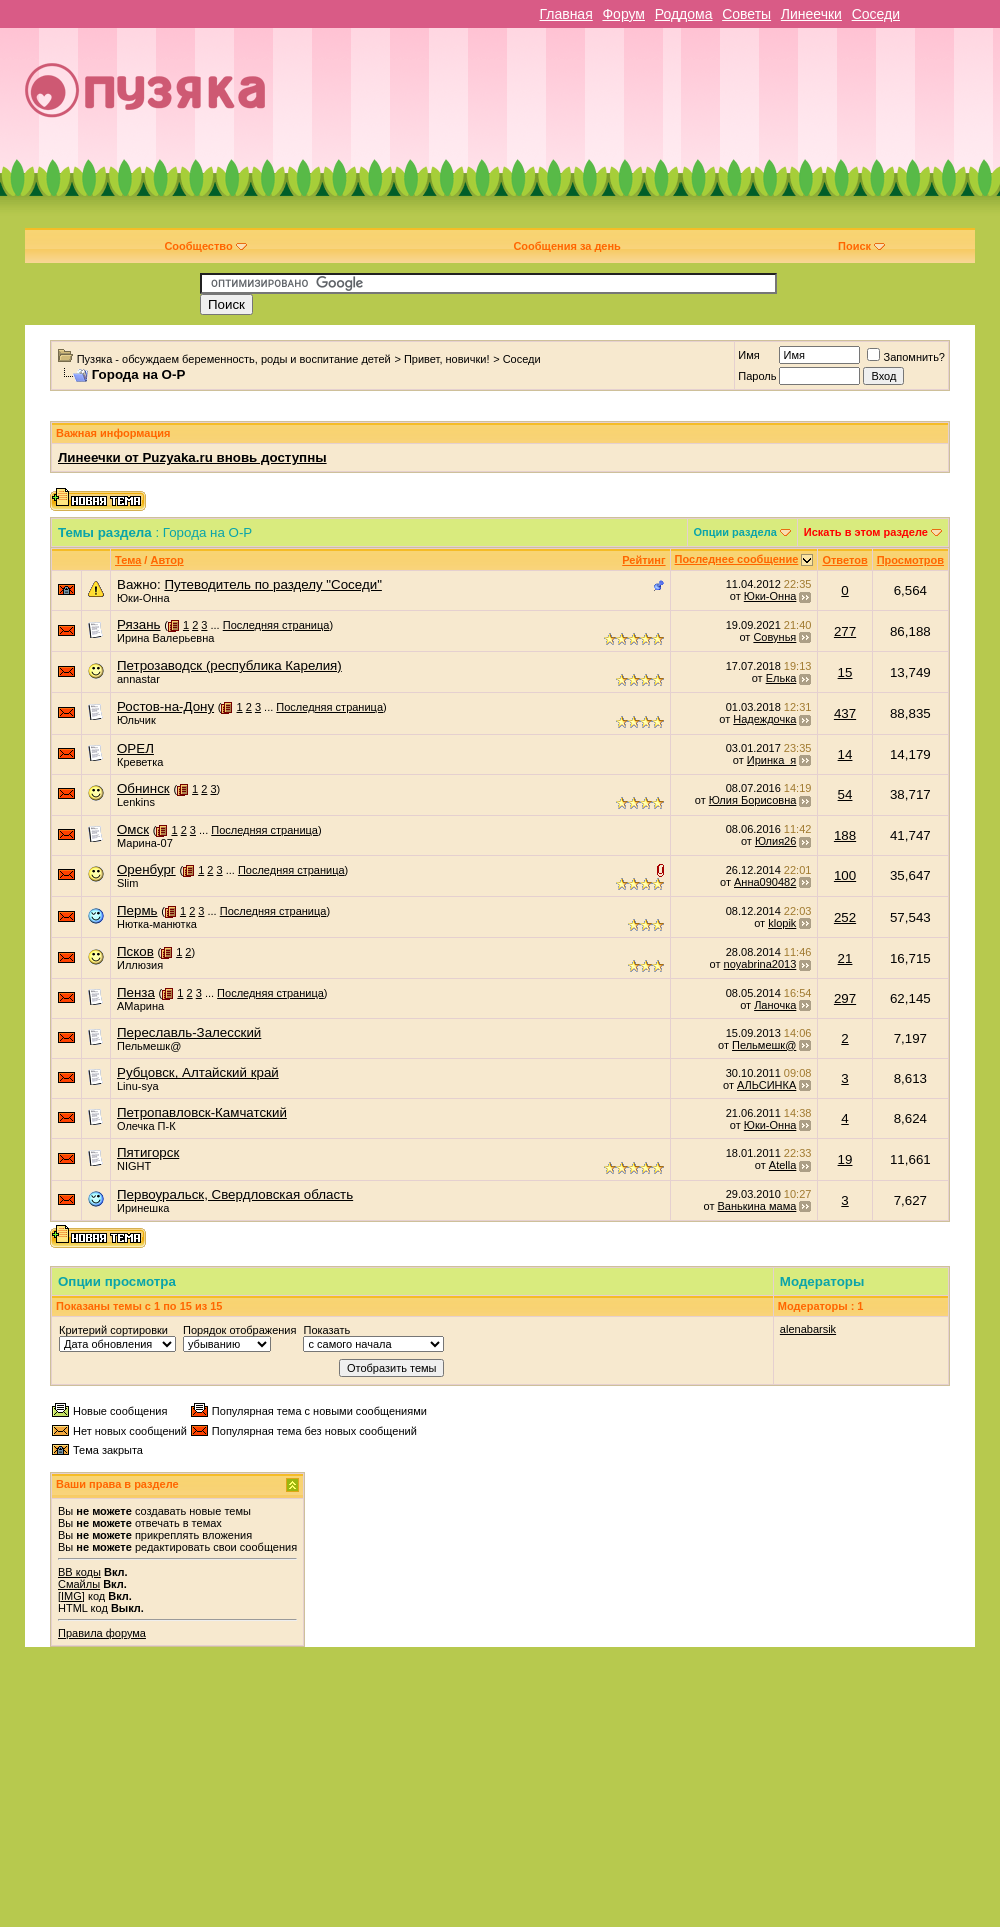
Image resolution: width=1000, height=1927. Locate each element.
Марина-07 (145, 843)
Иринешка (143, 1208)
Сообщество (205, 246)
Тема (128, 560)
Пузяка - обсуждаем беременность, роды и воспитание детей (234, 359)
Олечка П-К (146, 1126)
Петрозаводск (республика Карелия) (229, 665)
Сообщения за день (566, 246)
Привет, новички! (447, 359)
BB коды (79, 1572)
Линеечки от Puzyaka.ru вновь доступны (192, 457)
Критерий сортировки (113, 1330)
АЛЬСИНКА (766, 1085)
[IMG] (71, 1596)
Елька (781, 678)
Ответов (844, 560)
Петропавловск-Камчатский (202, 1112)
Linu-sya (138, 1086)
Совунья (774, 637)
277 (845, 631)
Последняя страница (276, 625)
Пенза (136, 992)
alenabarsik (808, 1329)
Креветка (140, 762)
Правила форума (102, 1633)
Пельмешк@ (149, 1046)
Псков (135, 951)
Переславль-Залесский (189, 1032)
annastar (138, 679)
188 (845, 835)
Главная (565, 14)
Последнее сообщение (737, 559)
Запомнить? (906, 357)
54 (845, 794)
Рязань (139, 624)
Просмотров (910, 560)
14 (845, 754)
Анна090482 (765, 882)
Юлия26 (775, 841)
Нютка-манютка (157, 924)
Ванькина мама (757, 1206)
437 (845, 713)
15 (845, 672)
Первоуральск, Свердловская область (235, 1194)
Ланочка (775, 1005)
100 (845, 875)
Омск (133, 829)
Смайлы (79, 1584)
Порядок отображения (239, 1330)
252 (845, 917)
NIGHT (134, 1166)
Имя (748, 355)
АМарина (140, 1006)
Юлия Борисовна (753, 800)
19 (845, 1159)
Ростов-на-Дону (165, 706)
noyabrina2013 (760, 964)
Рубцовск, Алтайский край (198, 1072)
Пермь (137, 910)
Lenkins (136, 802)
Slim (127, 883)
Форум (623, 14)
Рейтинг (643, 560)
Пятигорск (148, 1152)
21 (845, 958)
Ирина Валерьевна (165, 638)
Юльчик (136, 720)
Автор (166, 560)
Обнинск (143, 788)
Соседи (876, 14)
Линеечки (811, 14)
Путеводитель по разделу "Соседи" (272, 584)
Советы (746, 14)
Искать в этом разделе (866, 532)
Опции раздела (735, 532)
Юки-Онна (143, 598)
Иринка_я (772, 760)
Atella (783, 1165)
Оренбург (146, 869)
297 (845, 998)
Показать (326, 1330)
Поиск (861, 246)
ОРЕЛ (135, 748)
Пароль (757, 376)
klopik (782, 923)
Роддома (684, 14)
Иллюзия (140, 965)
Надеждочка (764, 719)
